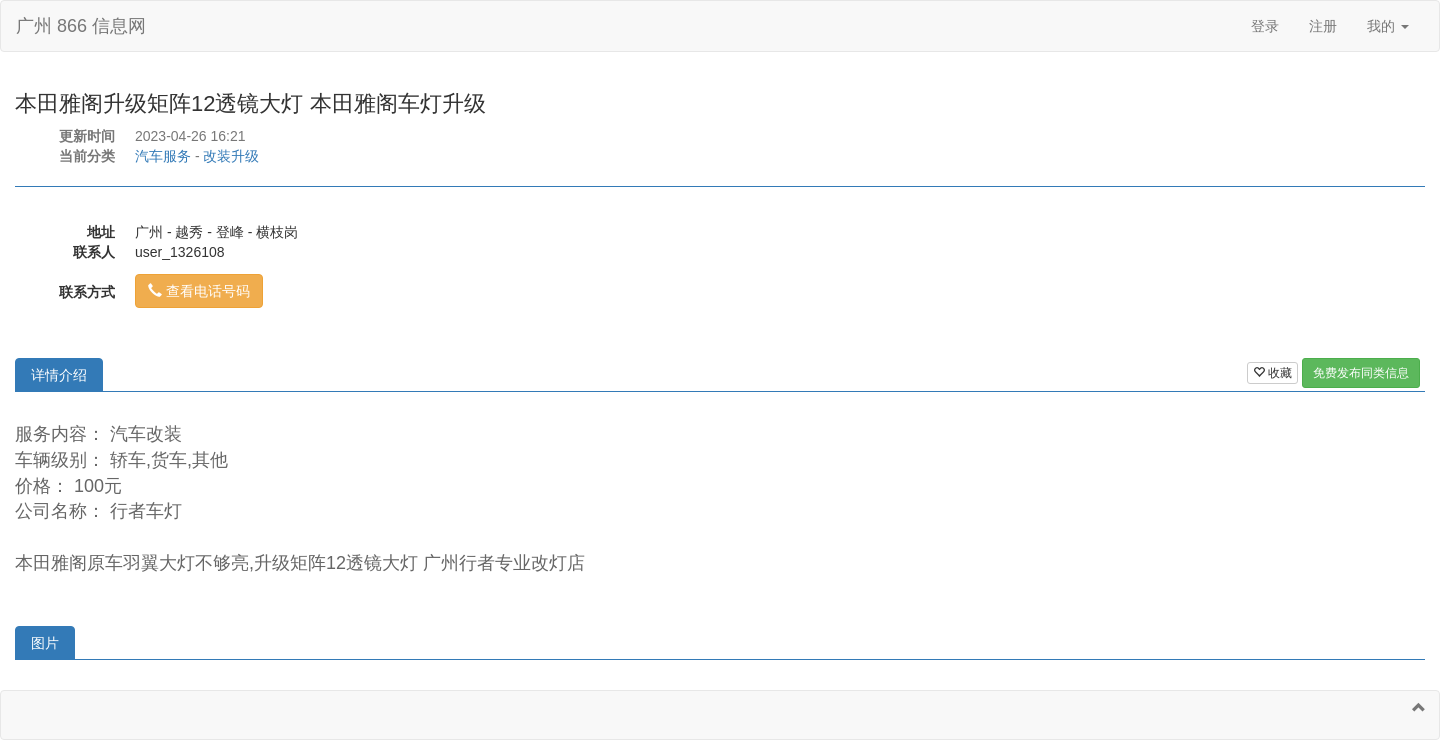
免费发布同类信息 (1361, 373)
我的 (1388, 26)
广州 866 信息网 (81, 26)
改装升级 (231, 156)
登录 (1265, 26)
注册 (1323, 26)
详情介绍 (59, 375)
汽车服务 (163, 156)
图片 (45, 643)
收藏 (1272, 373)
